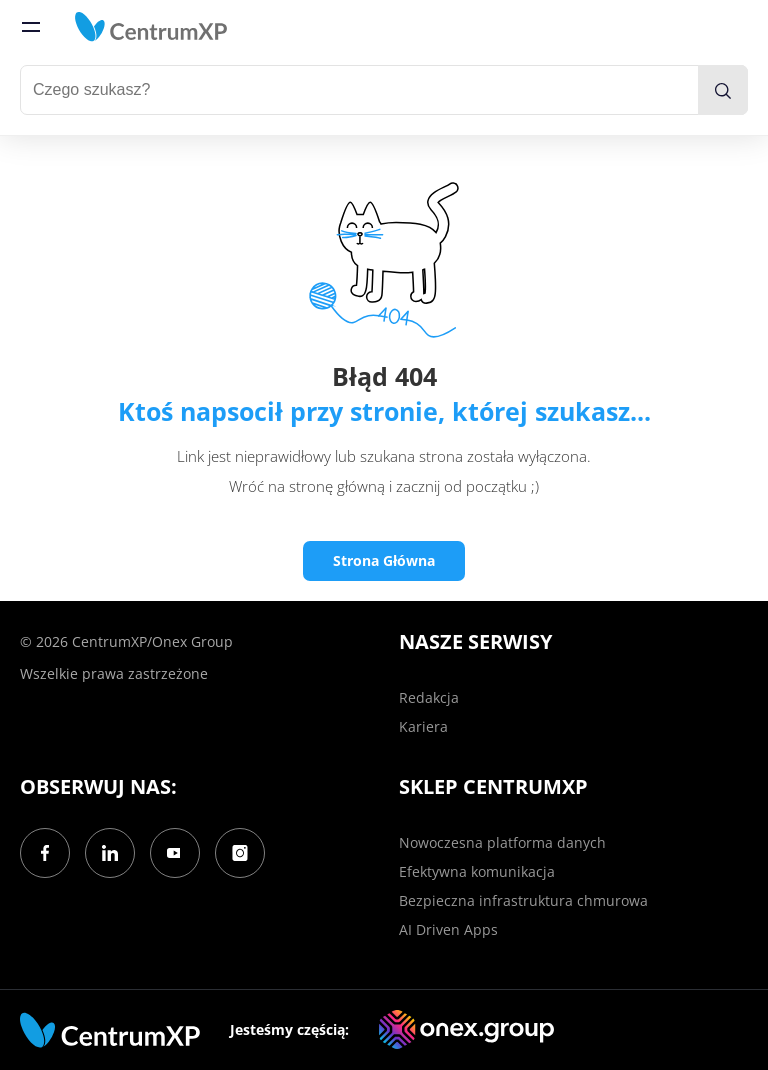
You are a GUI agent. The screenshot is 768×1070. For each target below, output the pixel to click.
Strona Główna (384, 560)
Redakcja (429, 697)
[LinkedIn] (110, 853)
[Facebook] (45, 853)
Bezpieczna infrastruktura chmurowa (523, 900)
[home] (151, 27)
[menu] (31, 27)
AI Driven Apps (448, 929)
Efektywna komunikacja (477, 871)
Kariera (423, 726)
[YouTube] (175, 853)
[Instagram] (240, 853)
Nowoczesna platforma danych (502, 842)
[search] (723, 90)
